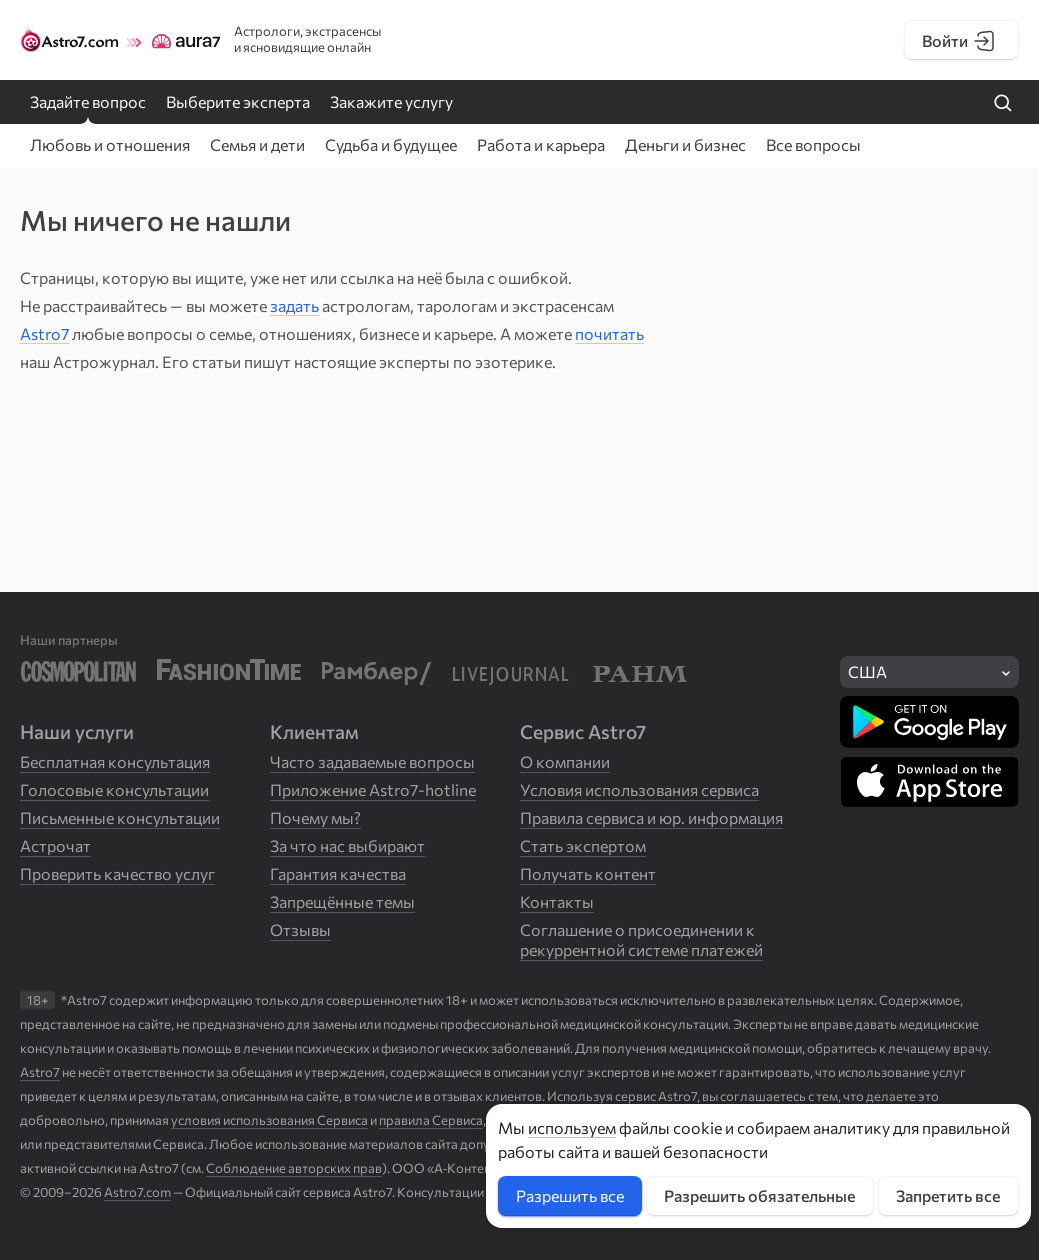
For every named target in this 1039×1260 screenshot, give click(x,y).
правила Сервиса (431, 1120)
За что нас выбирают (347, 845)
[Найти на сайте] (1003, 104)
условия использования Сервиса (269, 1120)
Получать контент (588, 873)
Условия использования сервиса (639, 789)
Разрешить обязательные (759, 1195)
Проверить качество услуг (117, 873)
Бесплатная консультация (115, 761)
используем (572, 1127)
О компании (565, 761)
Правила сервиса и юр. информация (651, 817)
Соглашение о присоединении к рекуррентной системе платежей (641, 939)
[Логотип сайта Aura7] (179, 40)
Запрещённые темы (342, 901)
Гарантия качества (338, 873)
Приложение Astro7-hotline (373, 789)
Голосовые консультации (114, 789)
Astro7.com (137, 1192)
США (867, 671)
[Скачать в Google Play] (929, 722)
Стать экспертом (583, 845)
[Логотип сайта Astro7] (70, 40)
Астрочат (55, 845)
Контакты (557, 901)
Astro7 (44, 333)
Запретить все (948, 1195)
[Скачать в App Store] (929, 782)
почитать (609, 333)
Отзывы (300, 929)
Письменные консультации (120, 817)
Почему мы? (315, 817)
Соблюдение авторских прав (294, 1168)
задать (294, 305)
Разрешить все (570, 1195)
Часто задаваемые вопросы (372, 761)
